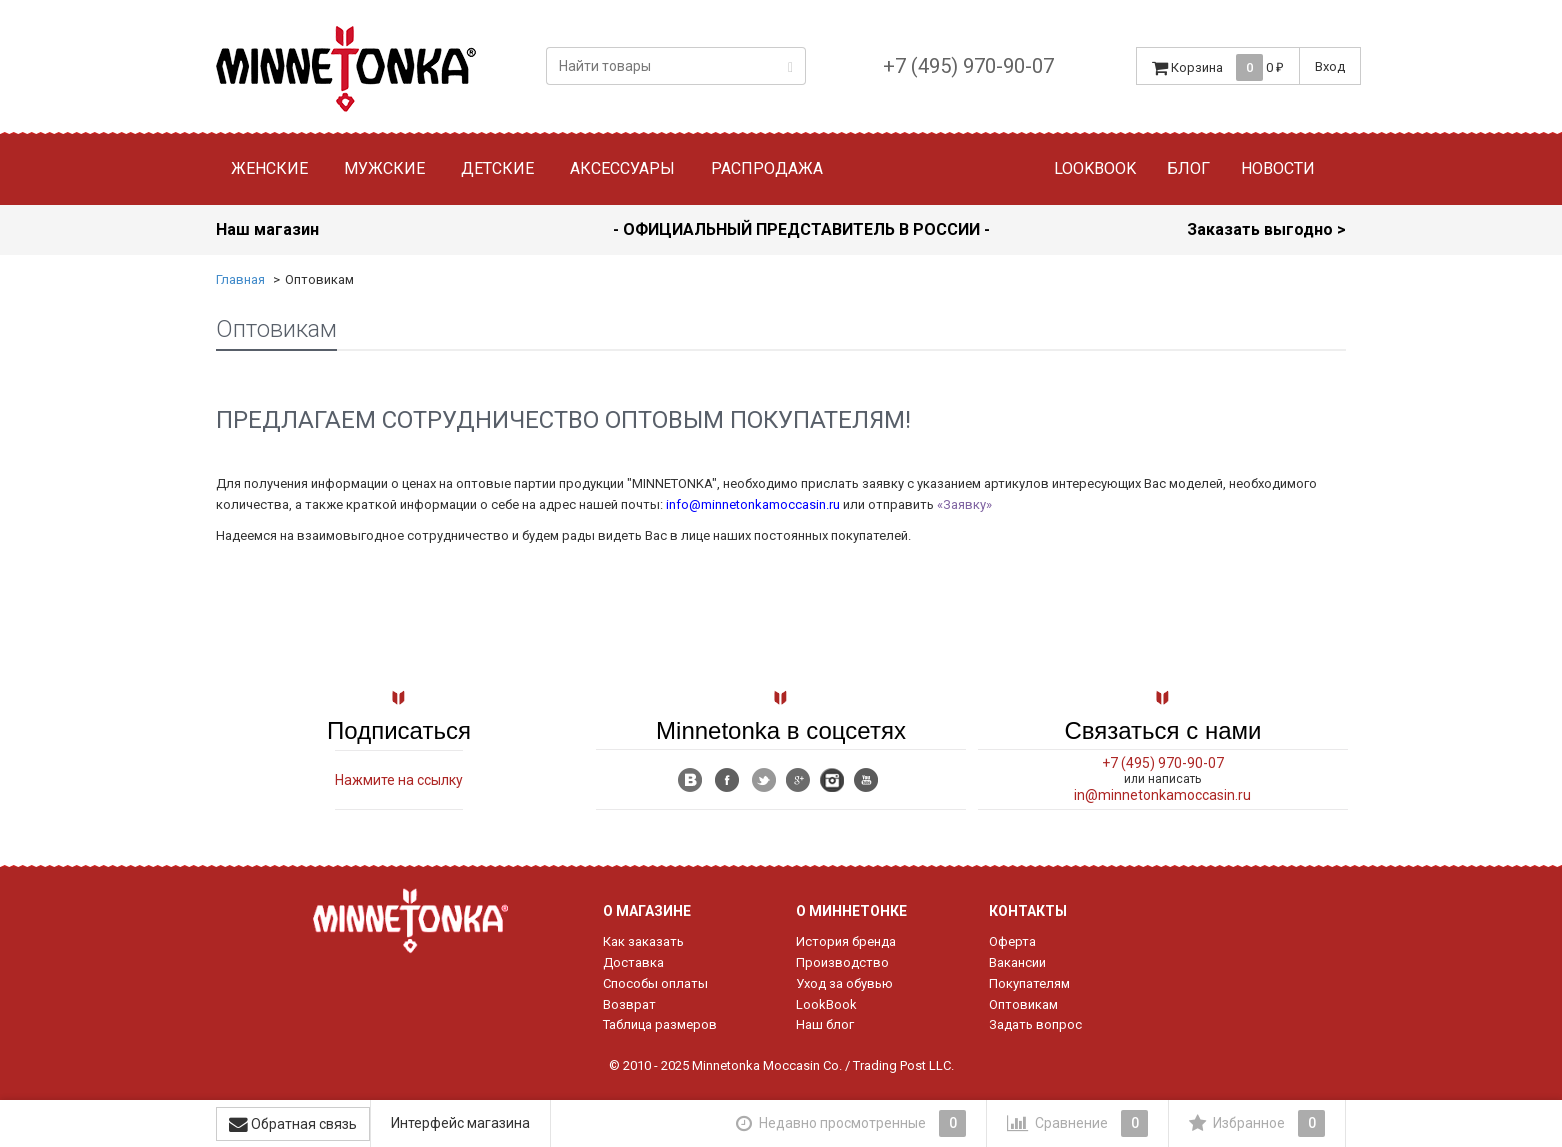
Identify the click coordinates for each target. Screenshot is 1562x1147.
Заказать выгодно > (1266, 229)
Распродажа (767, 168)
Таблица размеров (660, 1024)
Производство (842, 962)
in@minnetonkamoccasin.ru (1162, 795)
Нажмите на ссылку (399, 780)
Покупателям (1029, 983)
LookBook (826, 1004)
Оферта (1012, 941)
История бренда (846, 941)
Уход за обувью (844, 983)
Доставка (633, 962)
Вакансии (1017, 962)
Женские (269, 168)
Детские (497, 168)
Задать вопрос (1035, 1024)
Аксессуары (622, 168)
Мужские (384, 168)
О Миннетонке (851, 911)
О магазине (647, 911)
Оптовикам (1023, 1004)
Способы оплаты (655, 983)
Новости (1278, 168)
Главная (240, 279)
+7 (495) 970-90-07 (968, 66)
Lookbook (1095, 168)
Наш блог (825, 1024)
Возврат (629, 1004)
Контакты (1028, 911)
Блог (1188, 168)
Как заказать (643, 941)
